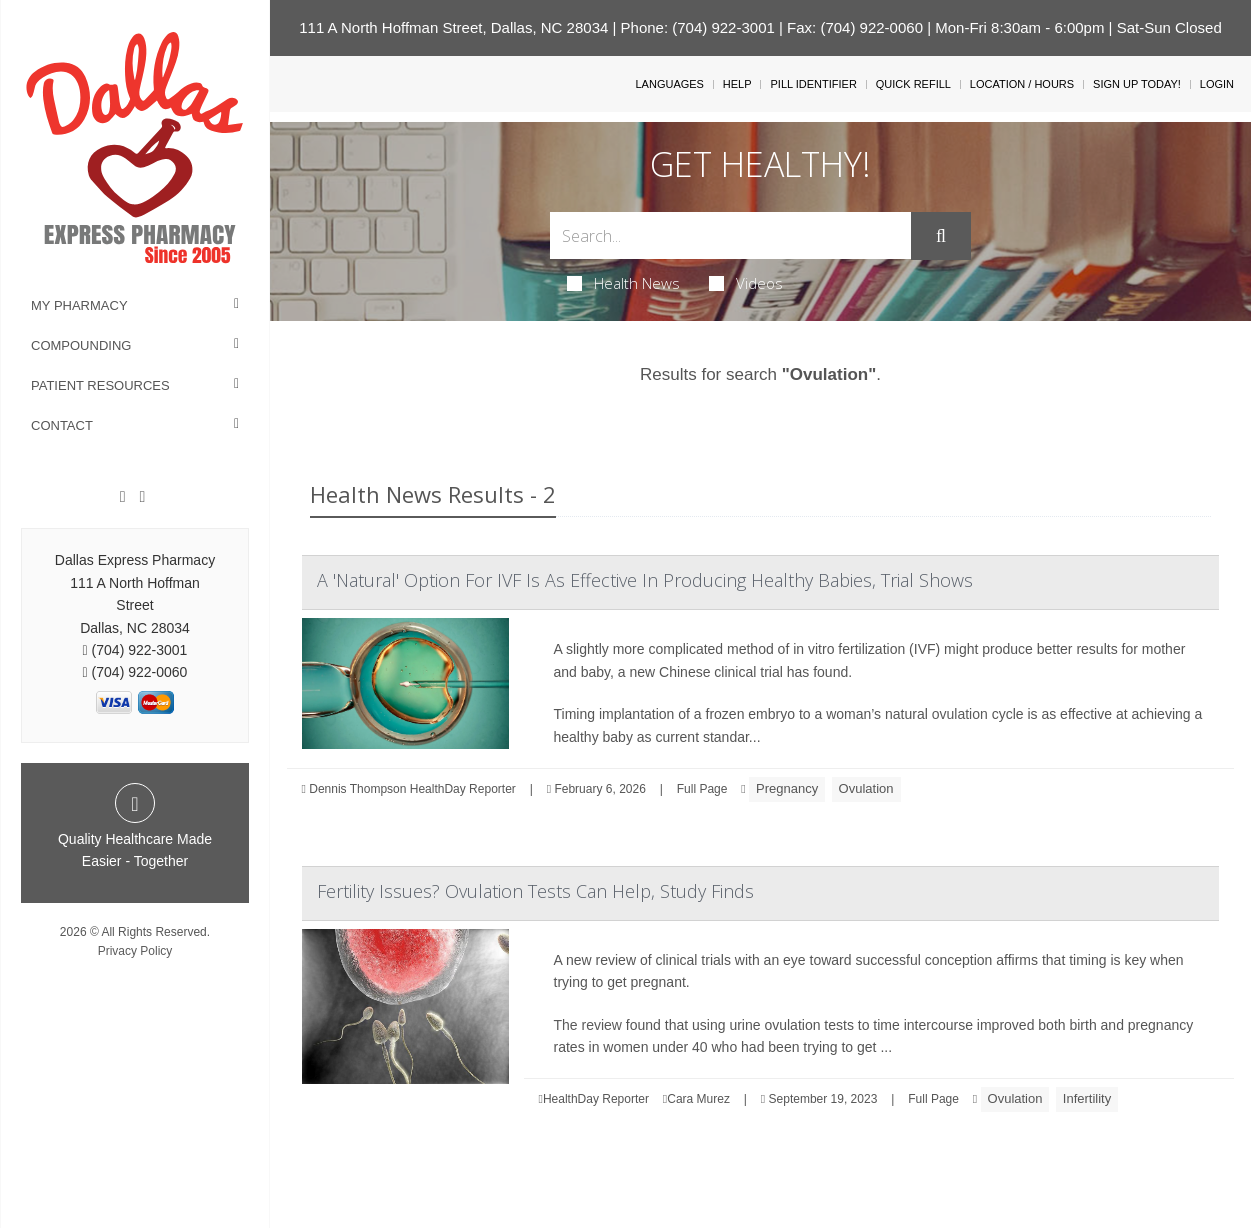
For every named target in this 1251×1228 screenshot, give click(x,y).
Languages (669, 84)
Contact (62, 425)
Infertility (1087, 1098)
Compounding (81, 345)
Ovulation (866, 788)
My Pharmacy (79, 305)
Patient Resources (100, 385)
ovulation (960, 714)
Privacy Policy (135, 951)
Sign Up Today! (1137, 84)
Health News (623, 283)
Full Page (702, 789)
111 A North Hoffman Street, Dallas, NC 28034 (453, 27)
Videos (746, 283)
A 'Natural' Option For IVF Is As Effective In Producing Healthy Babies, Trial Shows (645, 580)
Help (737, 84)
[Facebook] (123, 497)
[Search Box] (730, 235)
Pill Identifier (813, 84)
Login (1217, 84)
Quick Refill (913, 84)
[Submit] (941, 236)
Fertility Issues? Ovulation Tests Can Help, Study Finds (535, 891)
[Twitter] (142, 497)
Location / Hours (1022, 84)
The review (588, 1025)
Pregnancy (787, 788)
